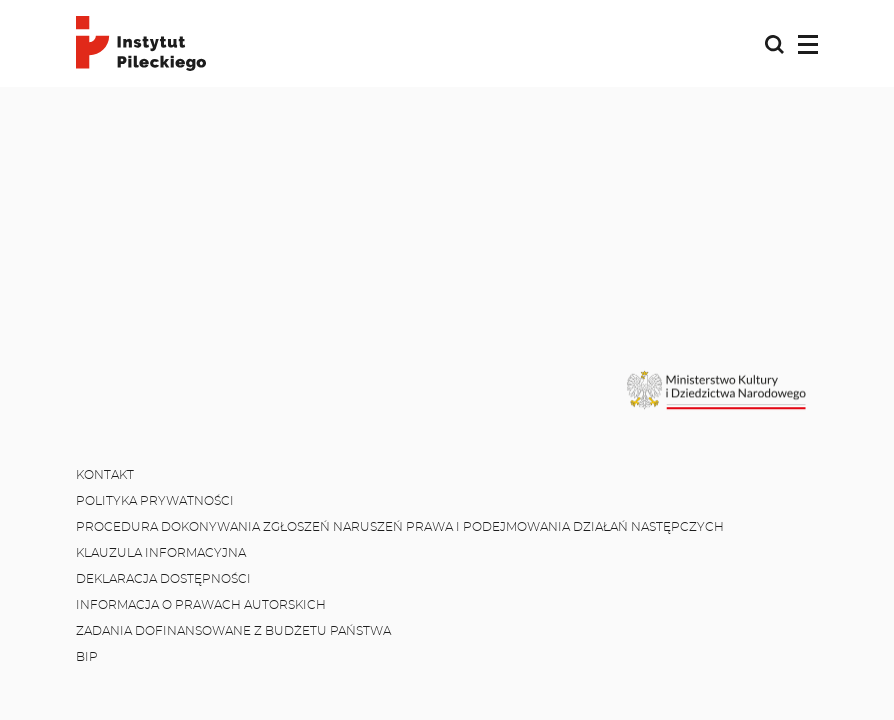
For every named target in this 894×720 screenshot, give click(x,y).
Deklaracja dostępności (163, 579)
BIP (87, 657)
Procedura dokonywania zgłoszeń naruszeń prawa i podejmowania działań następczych (400, 527)
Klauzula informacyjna (161, 553)
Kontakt (105, 475)
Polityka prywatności (155, 501)
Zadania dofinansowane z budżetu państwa (233, 631)
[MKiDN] (718, 390)
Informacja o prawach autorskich (201, 605)
